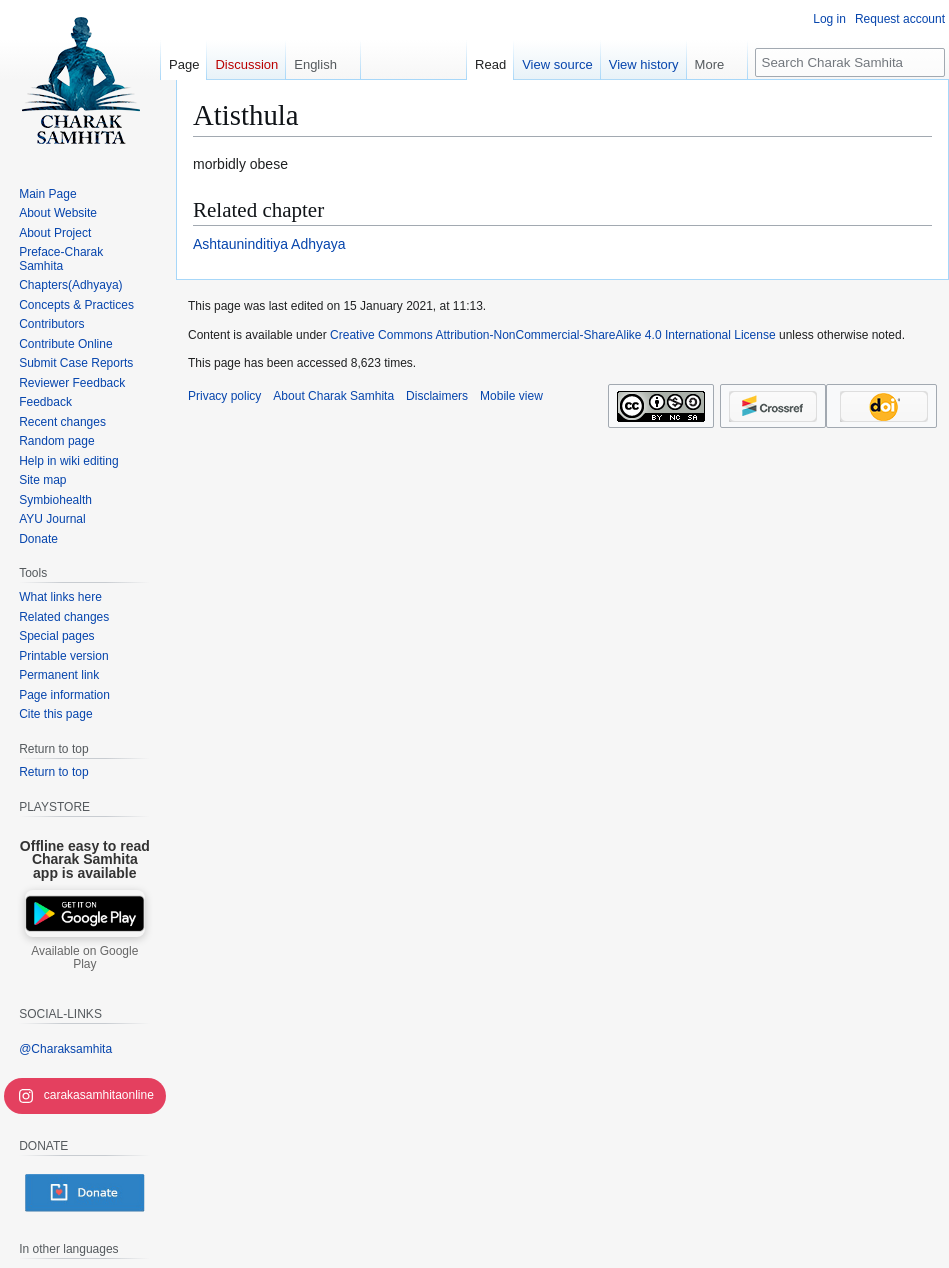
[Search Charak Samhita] (850, 62)
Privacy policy (224, 396)
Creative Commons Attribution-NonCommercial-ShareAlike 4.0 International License (553, 335)
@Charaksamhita (65, 1049)
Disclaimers (437, 396)
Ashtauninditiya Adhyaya (269, 244)
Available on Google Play (84, 958)
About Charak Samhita (333, 396)
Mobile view (511, 396)
